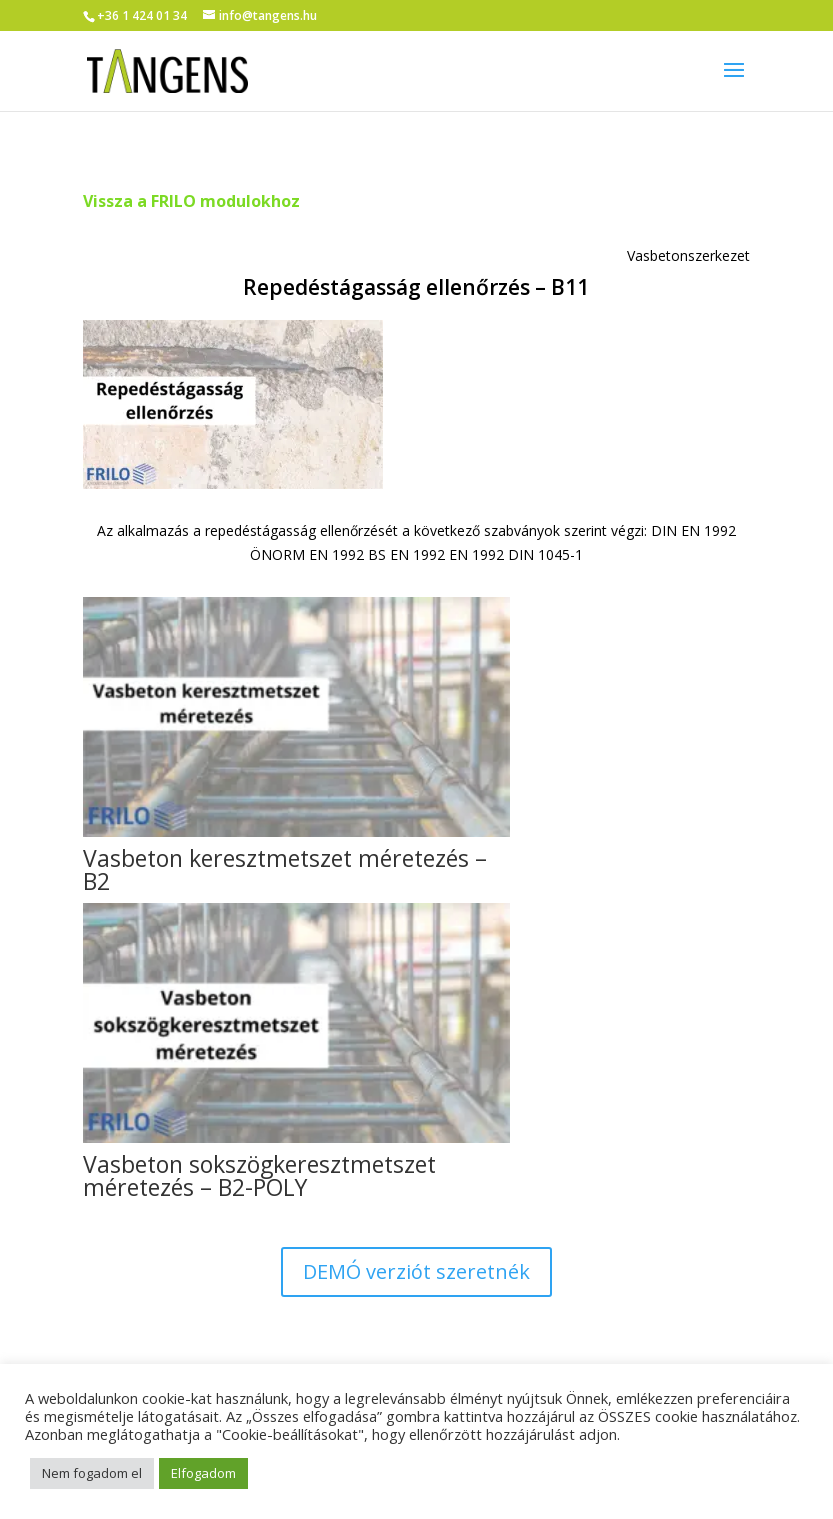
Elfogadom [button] (203, 1473)
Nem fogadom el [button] (92, 1473)
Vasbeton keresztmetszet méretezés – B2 (285, 869)
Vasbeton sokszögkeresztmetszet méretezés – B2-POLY (259, 1175)
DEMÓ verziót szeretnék (416, 1271)
